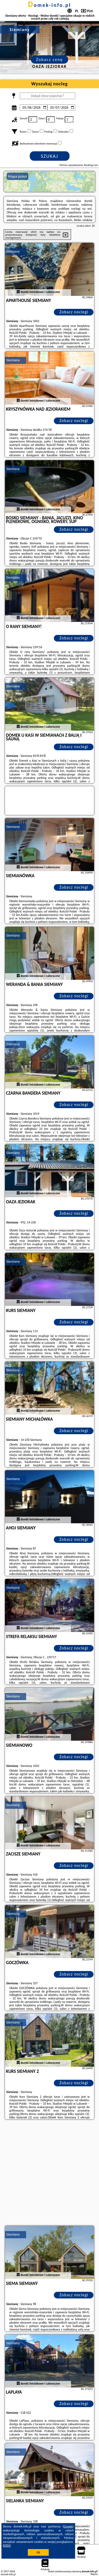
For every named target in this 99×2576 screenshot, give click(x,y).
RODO (7, 2545)
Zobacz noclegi (73, 311)
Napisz (94, 2574)
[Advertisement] (49, 2173)
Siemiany (13, 251)
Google (68, 2526)
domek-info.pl (49, 5)
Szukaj (49, 156)
